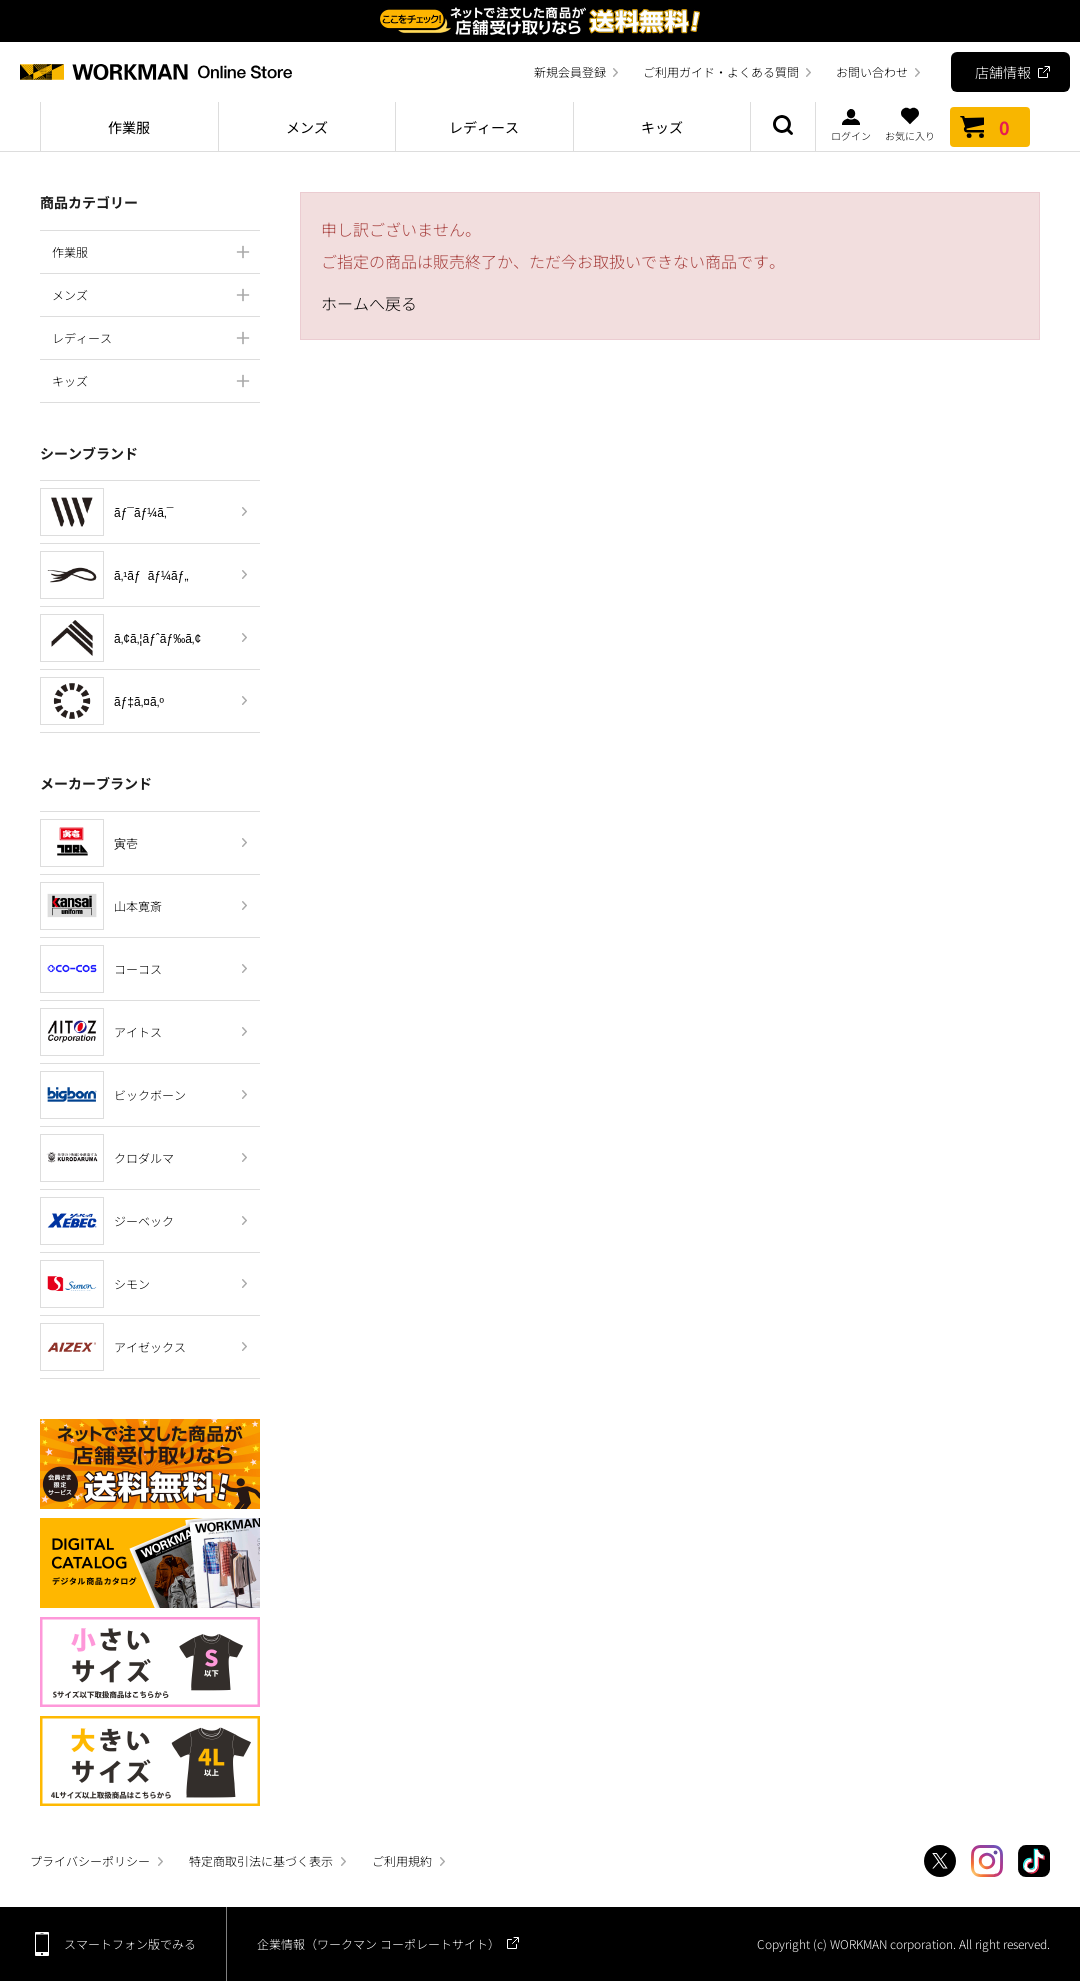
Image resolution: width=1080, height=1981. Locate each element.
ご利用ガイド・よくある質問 (721, 71)
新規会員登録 (570, 71)
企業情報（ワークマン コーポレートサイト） (378, 1943)
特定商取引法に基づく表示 (261, 1860)
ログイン (851, 124)
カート (990, 127)
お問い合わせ (872, 71)
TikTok (1034, 1861)
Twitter (940, 1861)
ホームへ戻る (369, 303)
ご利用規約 (402, 1860)
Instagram (987, 1861)
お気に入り (910, 124)
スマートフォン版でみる (130, 1943)
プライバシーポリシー (90, 1860)
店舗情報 (1003, 72)
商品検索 (783, 127)
